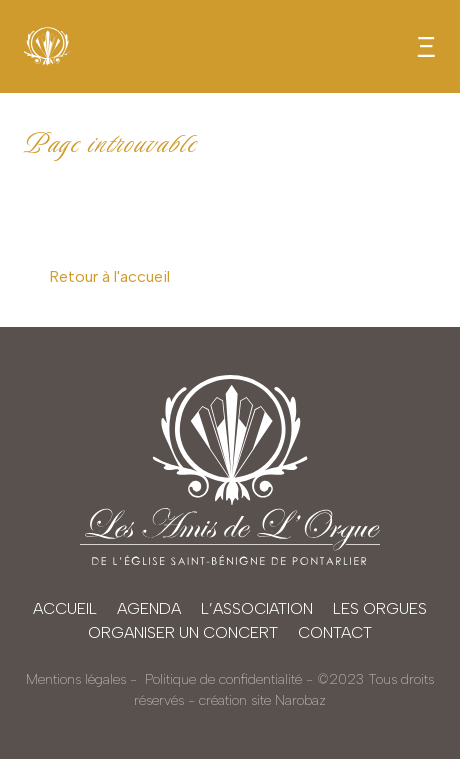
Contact (335, 632)
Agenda (149, 608)
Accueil (65, 608)
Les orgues (380, 608)
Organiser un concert (183, 632)
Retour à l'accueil (109, 276)
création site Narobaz (262, 700)
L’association (257, 608)
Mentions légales (76, 679)
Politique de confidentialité (223, 679)
